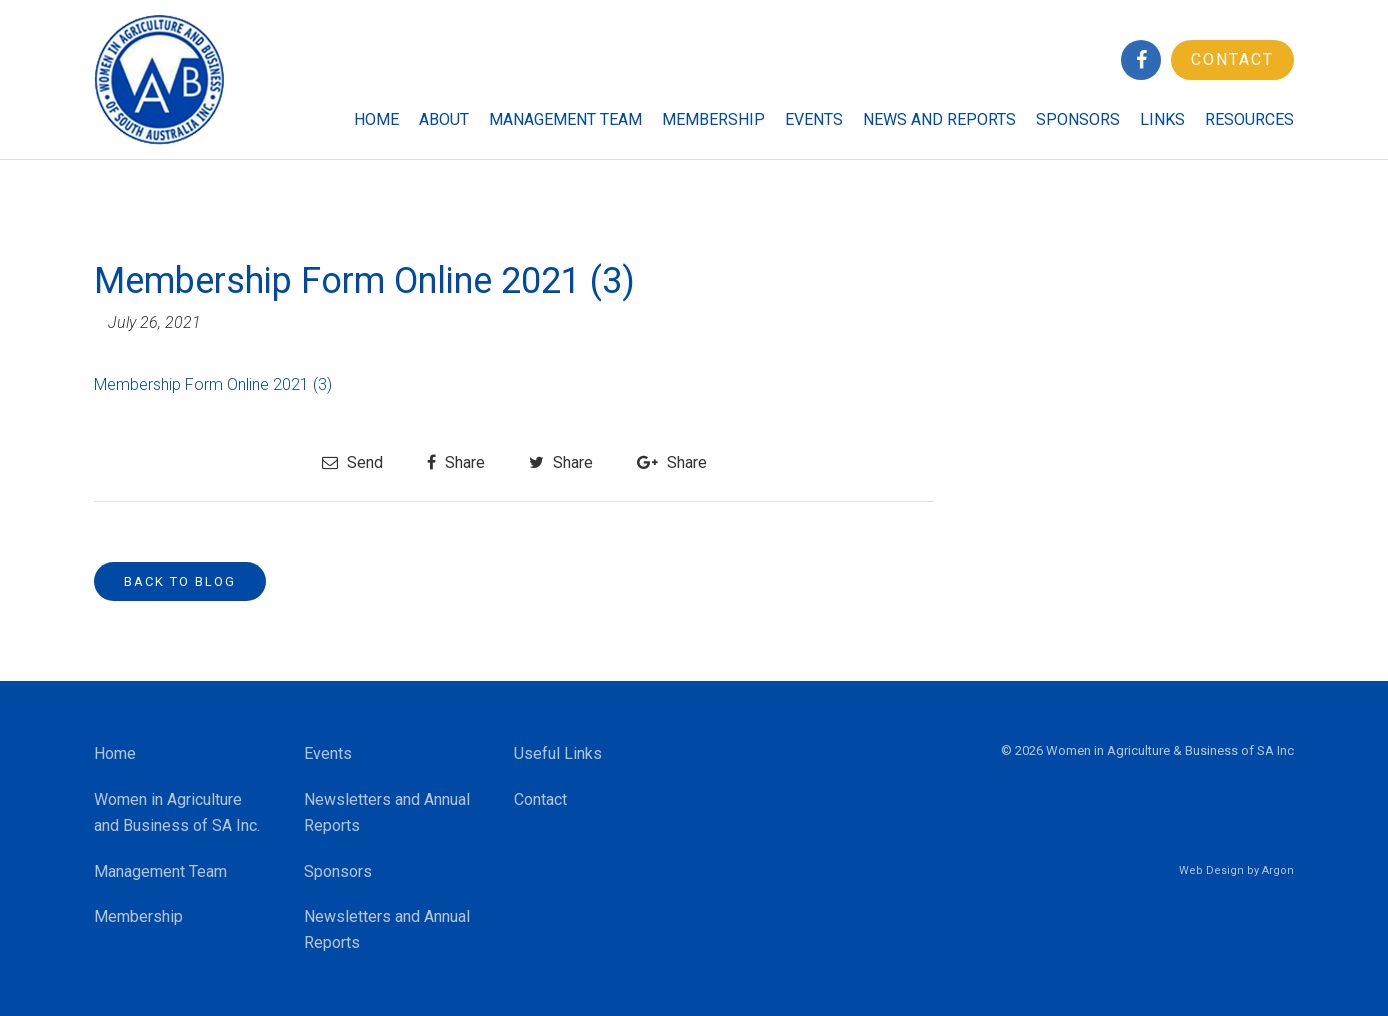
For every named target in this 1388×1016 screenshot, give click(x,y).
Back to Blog (180, 581)
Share (456, 462)
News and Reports (939, 119)
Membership (713, 119)
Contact (1232, 59)
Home (376, 119)
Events (814, 119)
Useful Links (558, 753)
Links (1162, 119)
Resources (1249, 119)
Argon (1278, 870)
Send (352, 462)
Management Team (565, 119)
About (444, 119)
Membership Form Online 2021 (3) (213, 384)
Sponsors (1078, 119)
